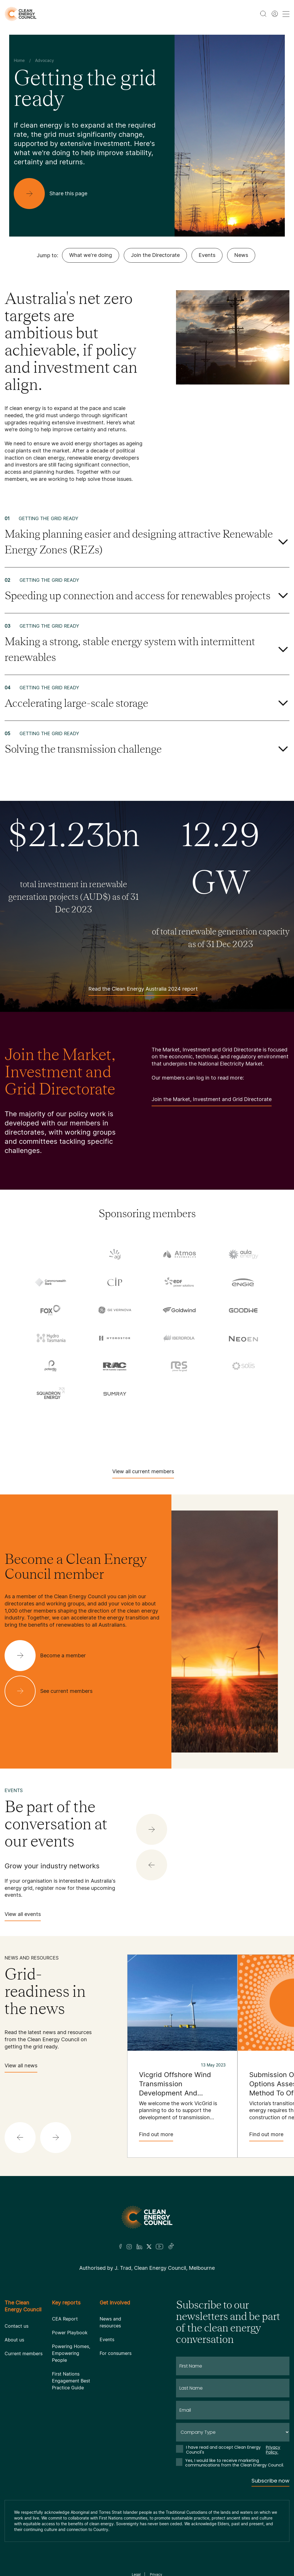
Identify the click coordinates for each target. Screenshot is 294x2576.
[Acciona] (50, 1255)
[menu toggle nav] (286, 14)
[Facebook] (120, 2246)
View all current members (143, 1473)
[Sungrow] (179, 1394)
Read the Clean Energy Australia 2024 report (143, 991)
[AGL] (115, 1254)
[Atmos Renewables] (179, 1254)
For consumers (115, 2353)
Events (207, 255)
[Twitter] (149, 2246)
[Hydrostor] (115, 1337)
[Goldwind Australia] (179, 1310)
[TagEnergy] (243, 1394)
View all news (21, 2067)
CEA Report (65, 2319)
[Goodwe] (243, 1310)
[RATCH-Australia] (115, 1366)
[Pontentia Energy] (50, 1366)
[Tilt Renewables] (114, 1418)
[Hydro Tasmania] (50, 1337)
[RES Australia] (179, 1366)
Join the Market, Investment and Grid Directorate (212, 1101)
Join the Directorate (155, 255)
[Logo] (147, 2217)
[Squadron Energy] (50, 1393)
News (241, 255)
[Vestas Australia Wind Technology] (243, 1418)
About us (14, 2340)
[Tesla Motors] (50, 1418)
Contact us (16, 2326)
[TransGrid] (179, 1418)
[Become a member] (50, 1655)
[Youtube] (159, 2246)
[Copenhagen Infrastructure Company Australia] (115, 1282)
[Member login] (275, 14)
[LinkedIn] (139, 2246)
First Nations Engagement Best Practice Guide (71, 2380)
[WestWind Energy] (147, 1436)
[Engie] (243, 1282)
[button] (151, 1864)
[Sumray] (115, 1393)
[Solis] (243, 1366)
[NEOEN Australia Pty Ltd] (243, 1337)
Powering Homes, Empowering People (71, 2353)
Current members (23, 2353)
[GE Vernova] (115, 1310)
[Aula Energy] (243, 1254)
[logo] (20, 14)
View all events (23, 1916)
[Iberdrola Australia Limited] (179, 1337)
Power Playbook (70, 2332)
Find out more (156, 2136)
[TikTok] (171, 2246)
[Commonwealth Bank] (50, 1282)
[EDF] (179, 1282)
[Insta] (129, 2246)
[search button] (263, 14)
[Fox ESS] (50, 1310)
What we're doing (90, 255)
